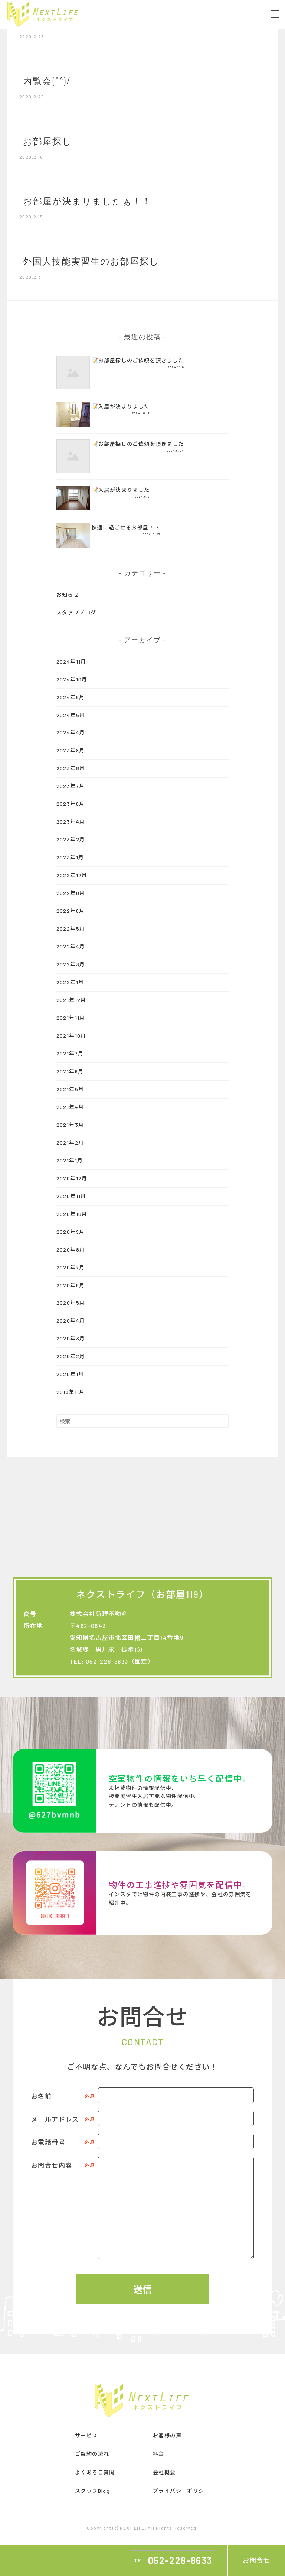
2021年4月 (70, 1107)
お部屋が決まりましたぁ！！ (87, 200)
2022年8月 (70, 893)
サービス (86, 2435)
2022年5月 (70, 928)
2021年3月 (70, 1125)
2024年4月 (70, 732)
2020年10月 (72, 1214)
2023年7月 (70, 786)
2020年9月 (70, 1232)
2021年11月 (70, 1018)
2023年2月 (70, 839)
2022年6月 (70, 911)
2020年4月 (70, 1320)
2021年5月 (70, 1089)
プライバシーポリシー (181, 2491)
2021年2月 (70, 1142)
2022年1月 (70, 982)
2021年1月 (69, 1160)
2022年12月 (72, 875)
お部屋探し (47, 140)
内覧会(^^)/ (47, 80)
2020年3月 (70, 1338)
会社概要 (164, 2472)
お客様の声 (167, 2435)
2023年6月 (70, 804)
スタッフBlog (92, 2491)
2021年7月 (70, 1053)
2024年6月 (70, 697)
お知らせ (67, 594)
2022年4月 (70, 946)
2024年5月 (70, 715)
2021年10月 (71, 1035)
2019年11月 (70, 1392)
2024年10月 (72, 679)
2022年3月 (70, 964)
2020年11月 (71, 1196)
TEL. (173, 2560)
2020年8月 (70, 1249)
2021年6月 (70, 1071)
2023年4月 (70, 821)
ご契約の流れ (92, 2453)
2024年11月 (71, 661)
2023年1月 (70, 857)
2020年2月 (70, 1356)
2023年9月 (70, 750)
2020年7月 (70, 1267)
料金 (158, 2453)
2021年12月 (71, 1000)
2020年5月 (70, 1303)
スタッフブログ (76, 612)
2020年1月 (70, 1374)
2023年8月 (70, 768)
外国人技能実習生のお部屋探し (91, 260)
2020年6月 (70, 1285)
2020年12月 (72, 1178)
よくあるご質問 (95, 2472)
